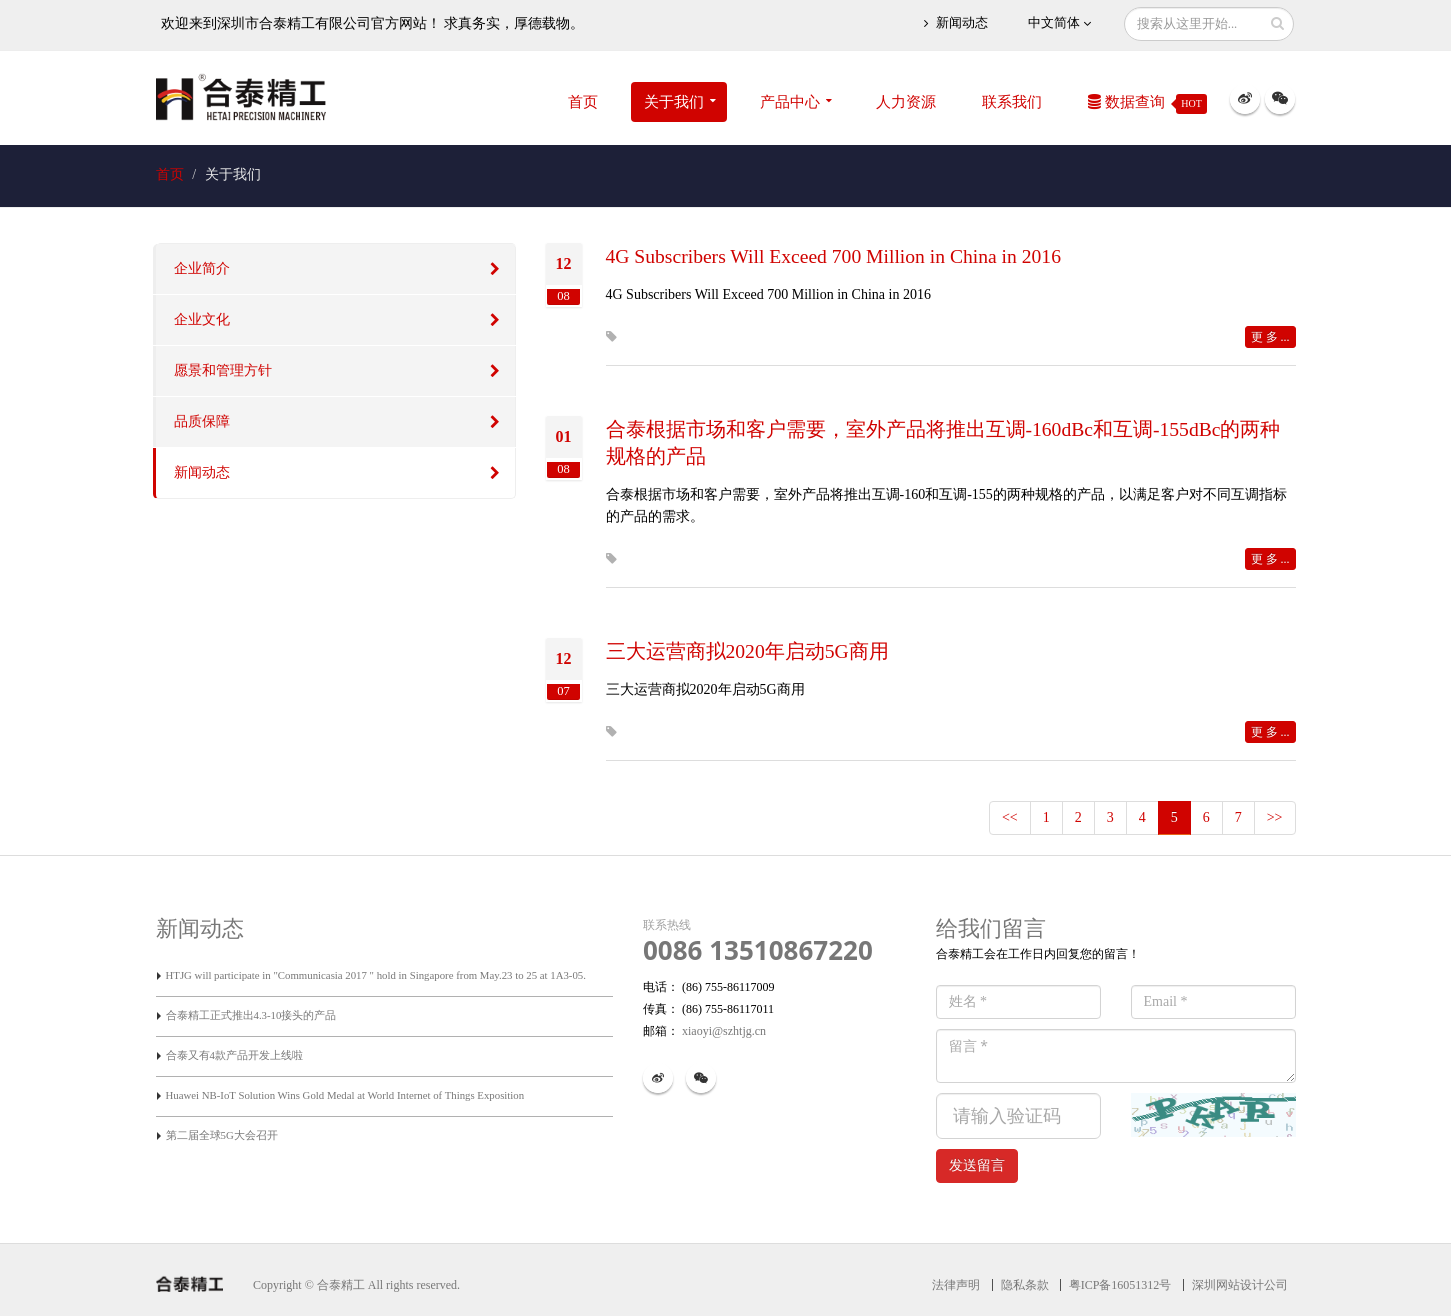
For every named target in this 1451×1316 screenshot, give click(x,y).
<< (1010, 817)
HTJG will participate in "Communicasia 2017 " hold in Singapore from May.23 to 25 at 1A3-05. (376, 975)
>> (1275, 817)
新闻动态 (955, 23)
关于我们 (674, 102)
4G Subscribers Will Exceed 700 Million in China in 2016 (833, 256)
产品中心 (790, 102)
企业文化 (202, 319)
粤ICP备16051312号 (1120, 1285)
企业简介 (202, 268)
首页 (583, 102)
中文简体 (1059, 23)
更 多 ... (1270, 337)
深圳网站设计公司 (1240, 1285)
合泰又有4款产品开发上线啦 (234, 1055)
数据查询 (1147, 104)
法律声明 (956, 1285)
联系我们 (1012, 102)
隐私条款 (1025, 1285)
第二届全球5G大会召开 (222, 1135)
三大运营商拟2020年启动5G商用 (747, 651)
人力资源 (906, 102)
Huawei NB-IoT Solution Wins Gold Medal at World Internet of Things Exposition (345, 1095)
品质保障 (202, 421)
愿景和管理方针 (223, 370)
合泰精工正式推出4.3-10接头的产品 (251, 1015)
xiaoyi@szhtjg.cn (722, 1031)
